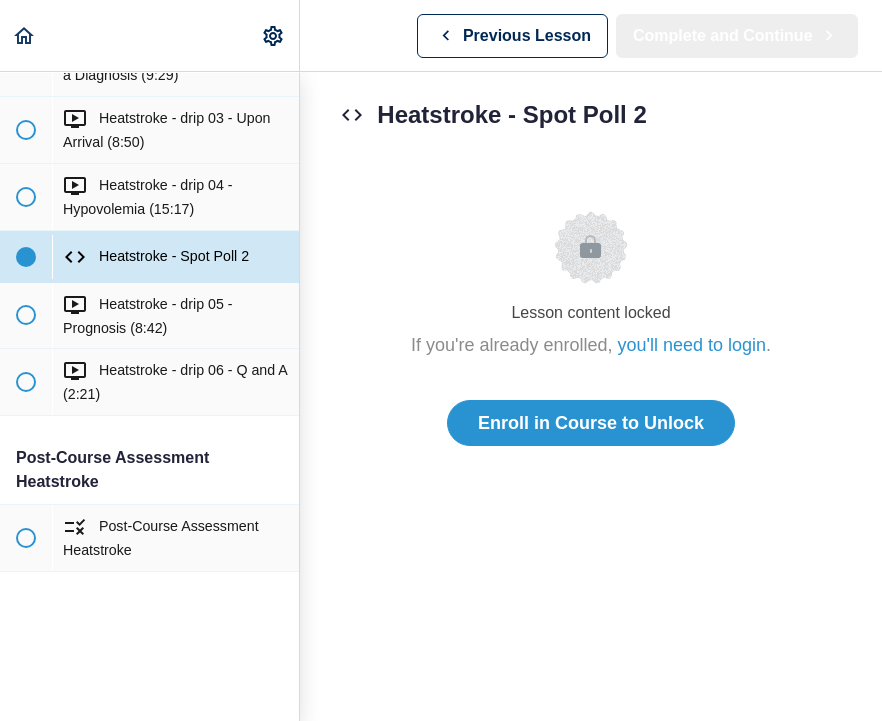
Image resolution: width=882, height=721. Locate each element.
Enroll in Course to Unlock (591, 423)
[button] (25, 35)
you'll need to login (692, 345)
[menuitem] (274, 35)
